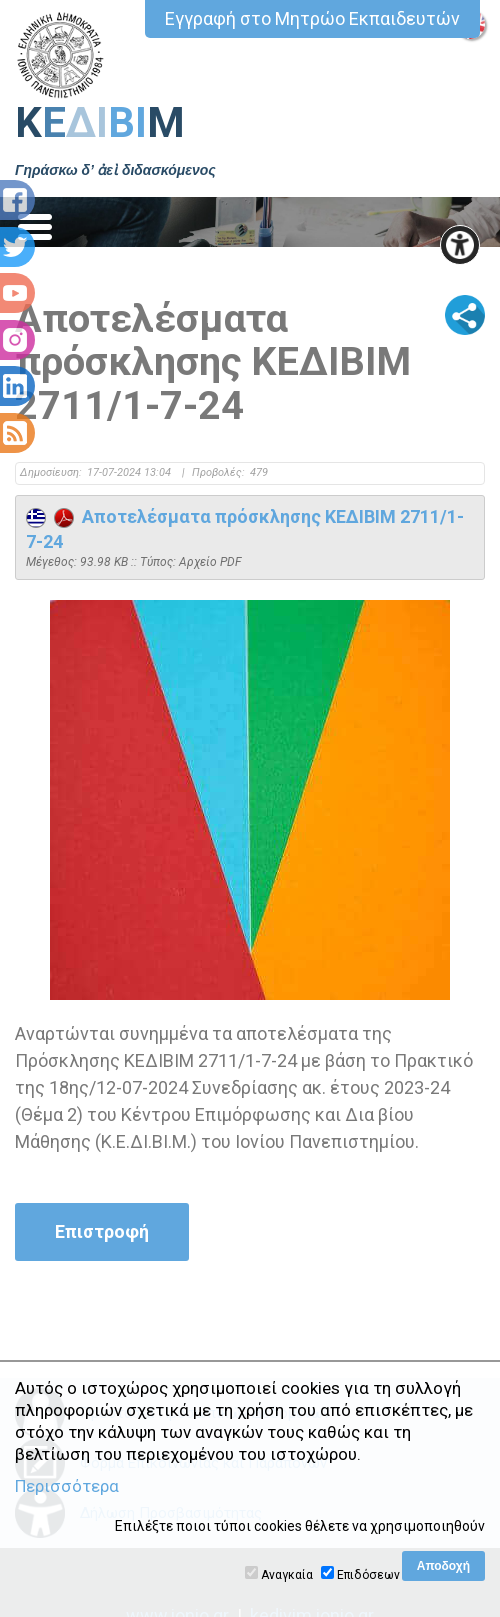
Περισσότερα (67, 1486)
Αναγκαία (287, 1575)
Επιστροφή (102, 1231)
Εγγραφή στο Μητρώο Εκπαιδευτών (312, 18)
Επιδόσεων (368, 1575)
